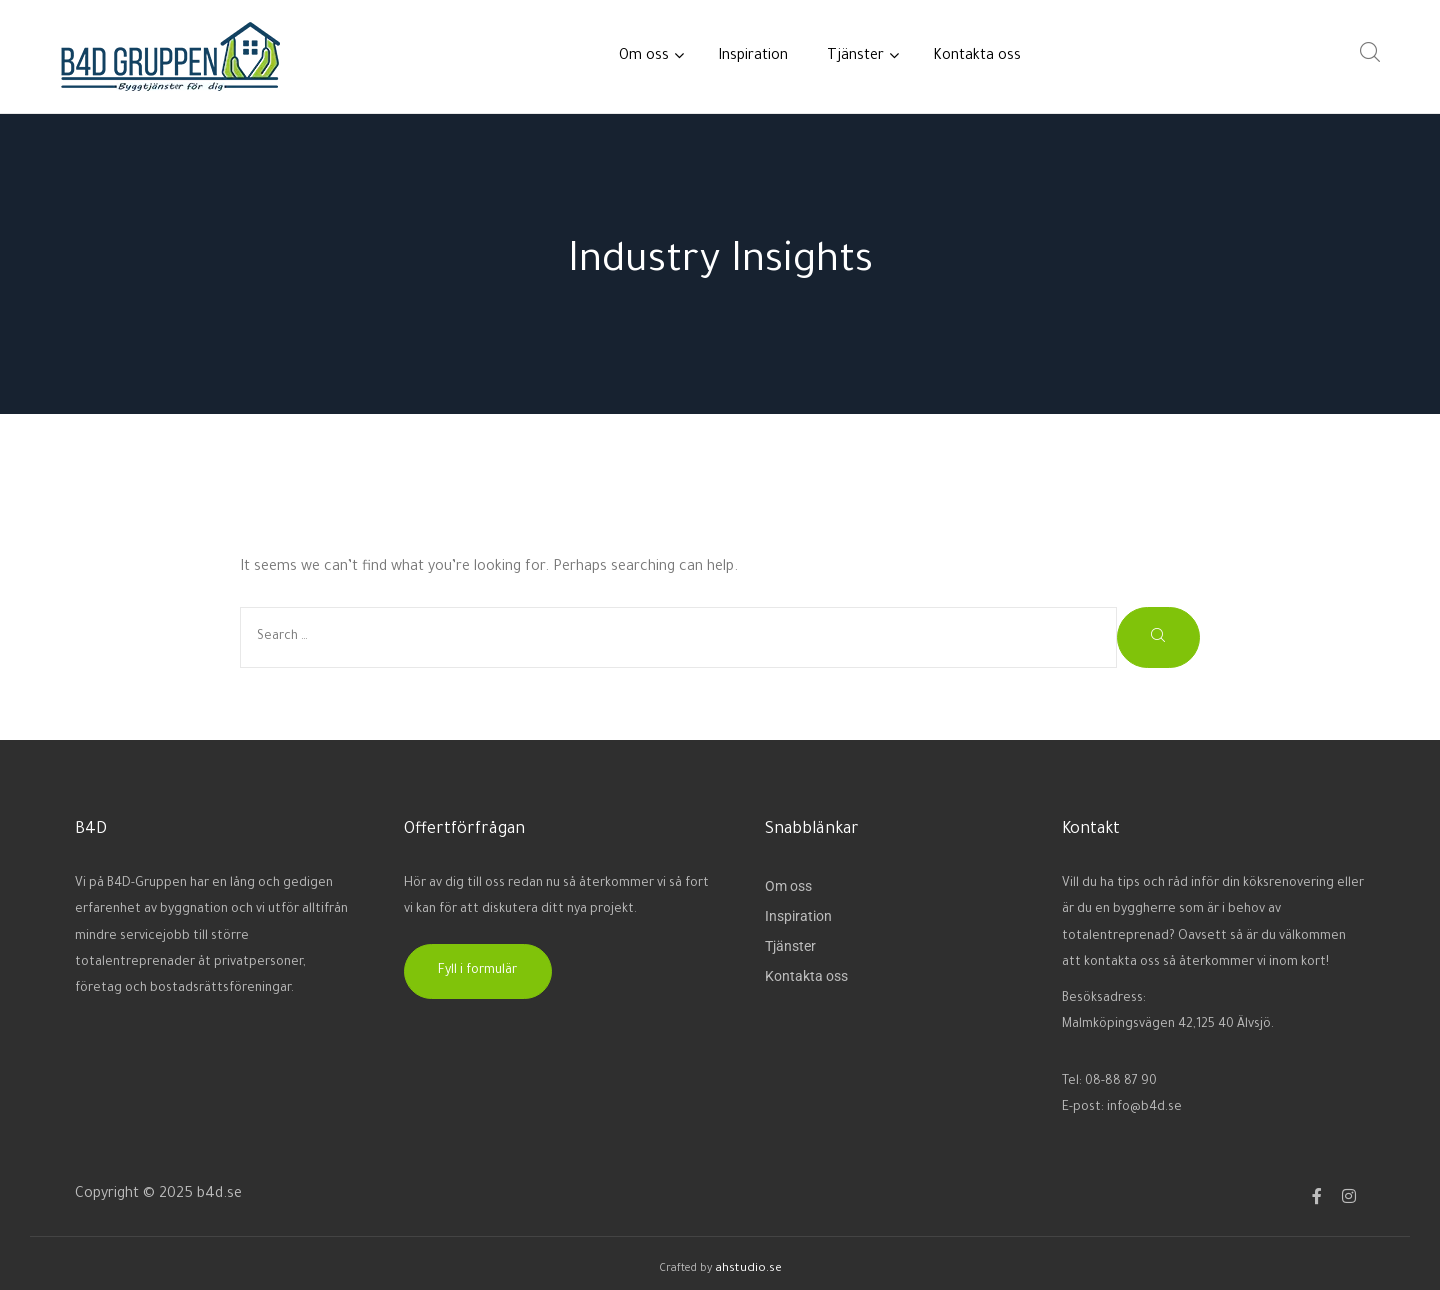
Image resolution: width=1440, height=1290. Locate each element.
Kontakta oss (977, 57)
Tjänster (860, 56)
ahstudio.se (748, 1268)
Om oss (649, 56)
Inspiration (753, 57)
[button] (478, 971)
